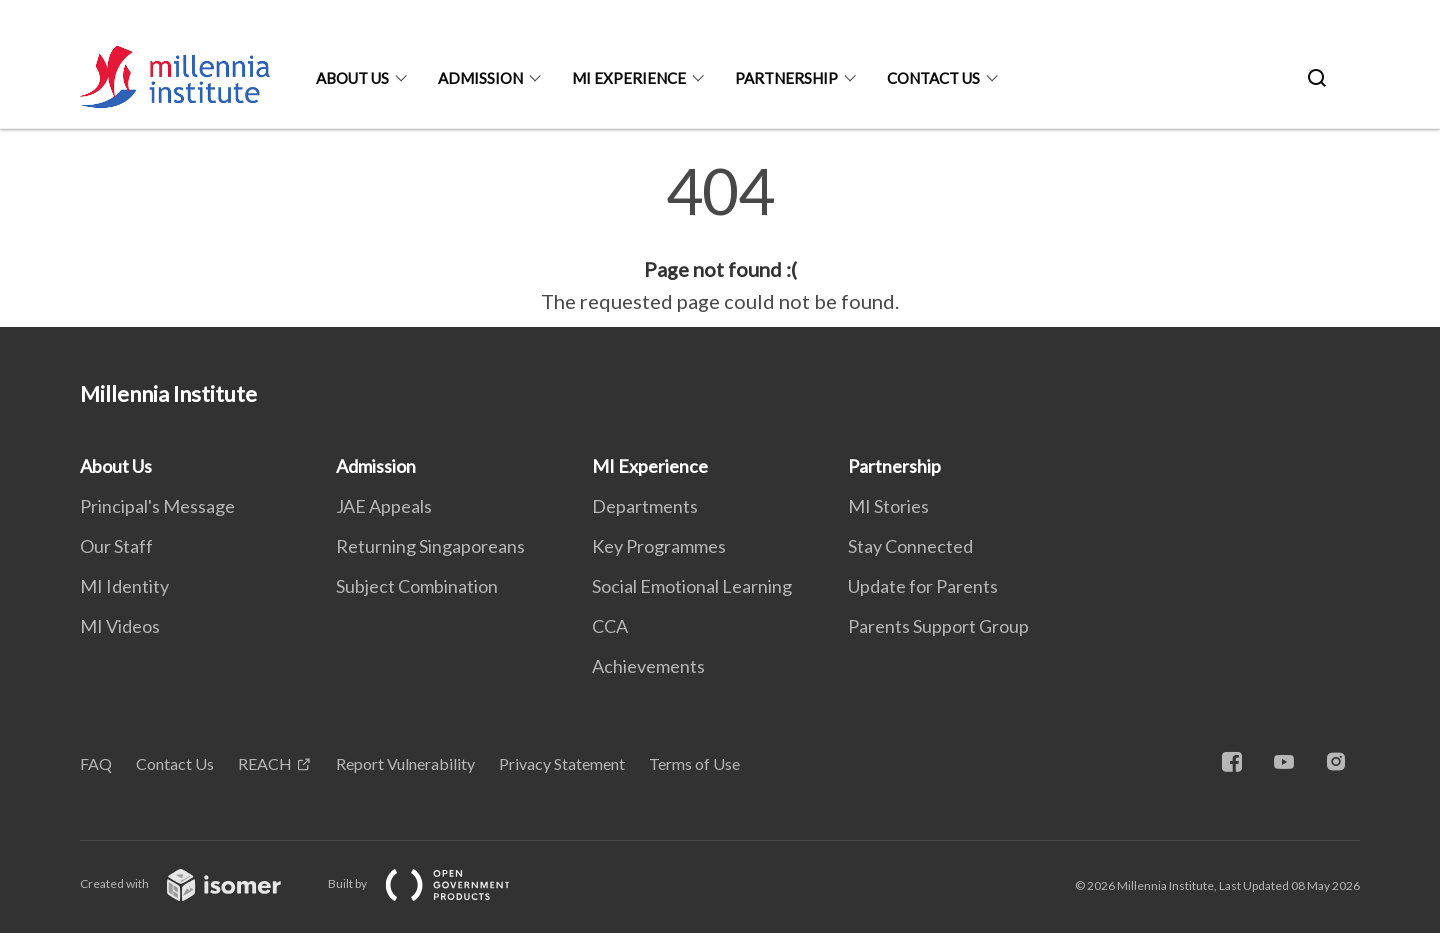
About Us (352, 78)
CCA (610, 626)
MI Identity (124, 586)
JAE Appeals (384, 506)
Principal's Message (157, 506)
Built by (435, 883)
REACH (265, 763)
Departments (645, 506)
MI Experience (629, 78)
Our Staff (116, 546)
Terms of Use (694, 763)
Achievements (648, 666)
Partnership (786, 78)
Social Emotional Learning (692, 586)
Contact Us (933, 78)
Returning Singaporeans (430, 546)
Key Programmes (659, 546)
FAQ (96, 763)
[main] (720, 238)
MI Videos (120, 626)
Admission (480, 78)
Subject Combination (417, 586)
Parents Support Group (938, 626)
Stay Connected (910, 546)
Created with (196, 883)
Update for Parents (923, 586)
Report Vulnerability (405, 763)
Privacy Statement (562, 763)
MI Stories (888, 506)
